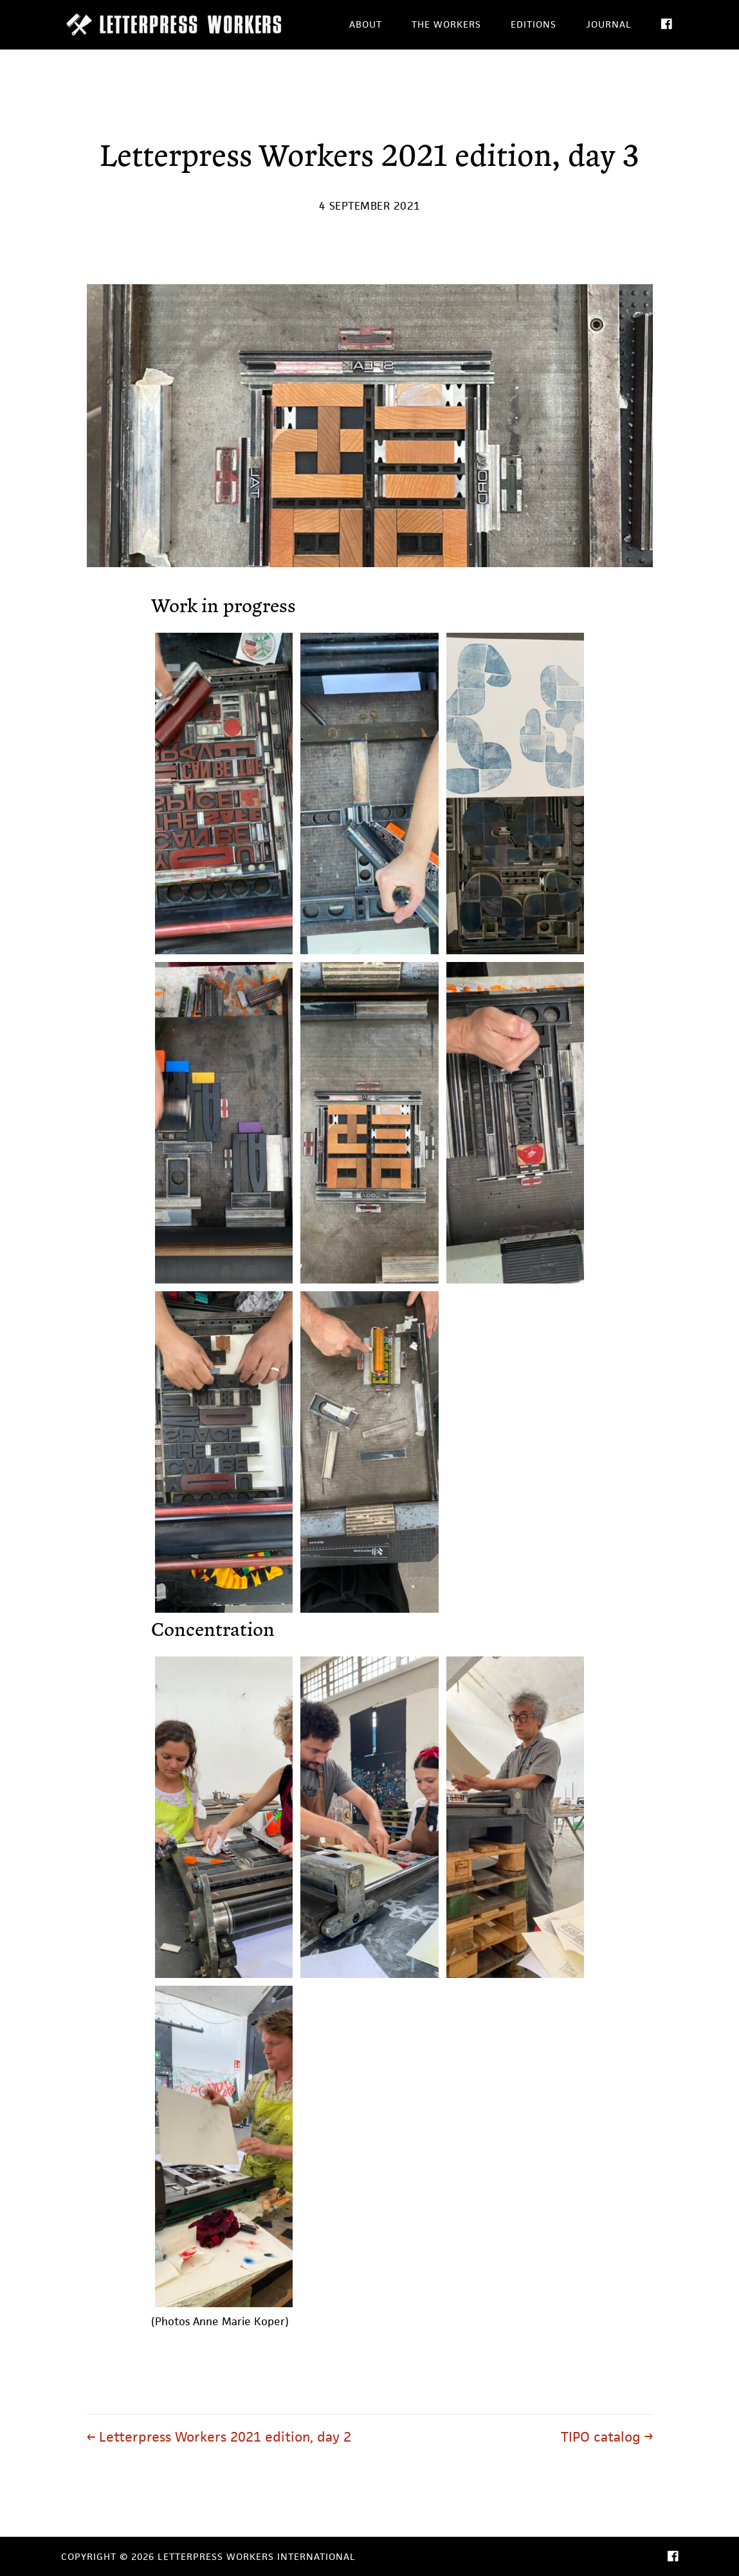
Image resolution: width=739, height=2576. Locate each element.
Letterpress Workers (177, 24)
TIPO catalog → (607, 2436)
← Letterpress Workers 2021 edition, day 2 (219, 2436)
